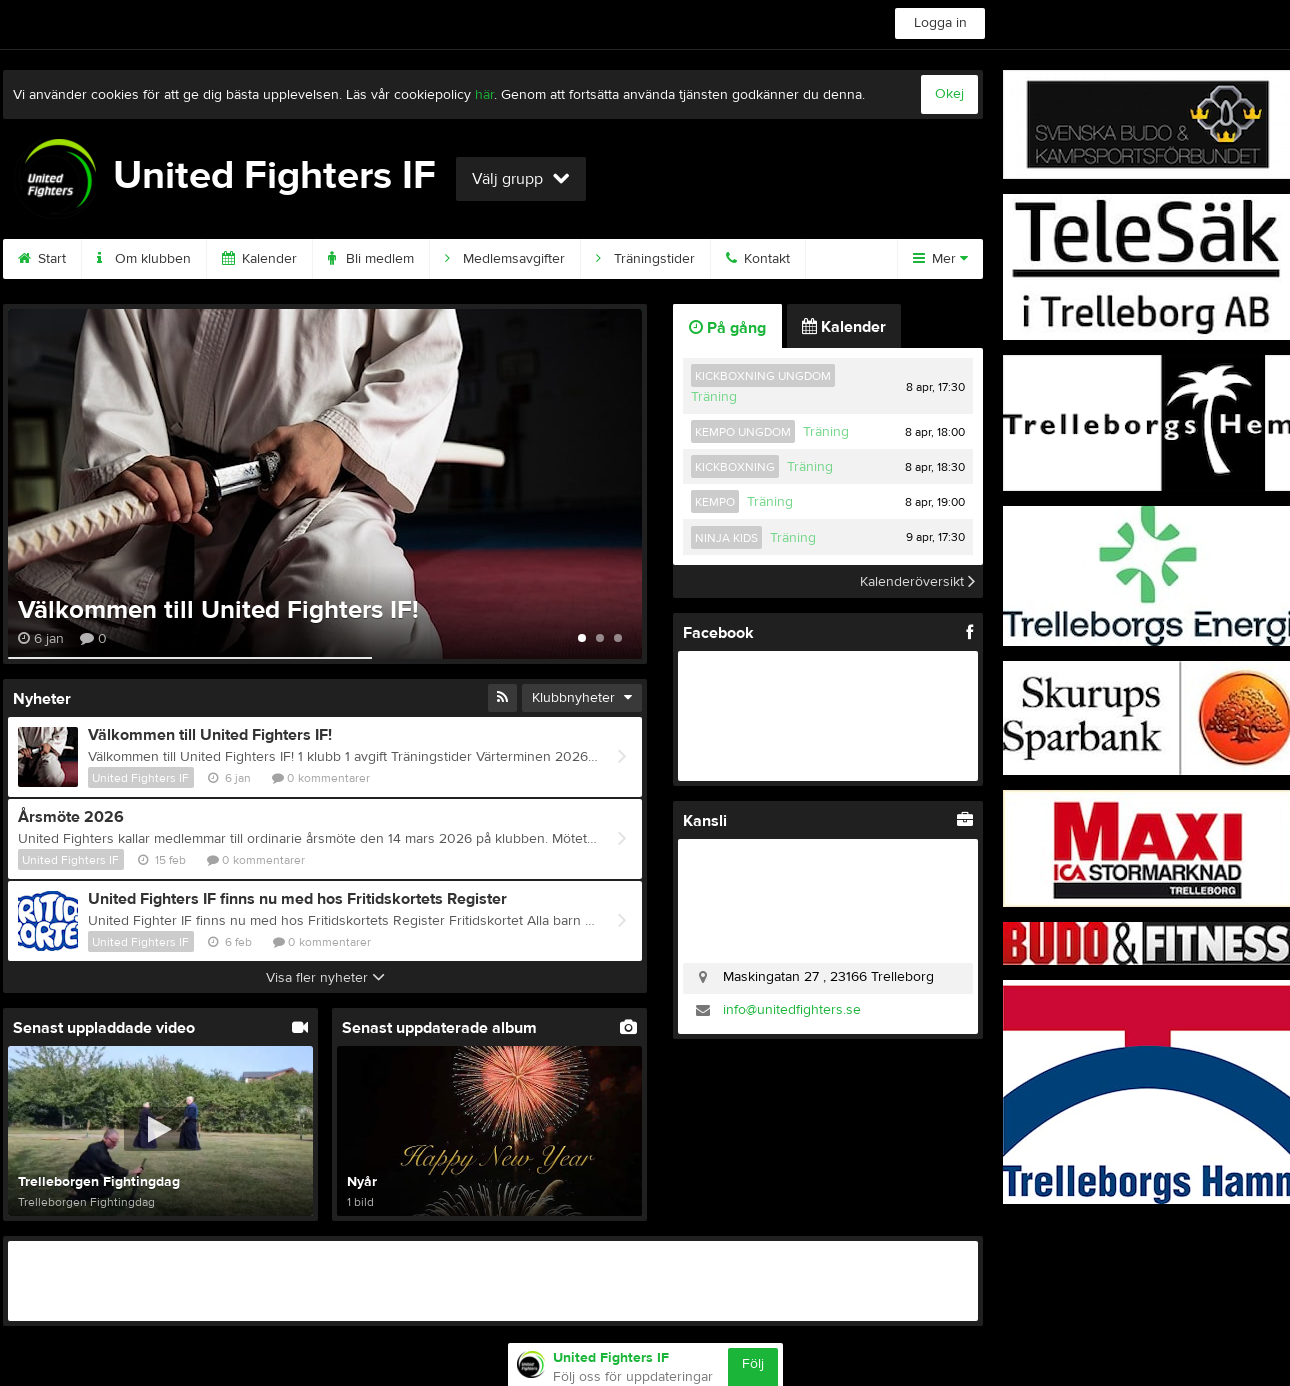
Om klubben (144, 259)
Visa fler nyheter (325, 978)
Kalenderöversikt (917, 581)
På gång (727, 328)
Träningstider (645, 259)
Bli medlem (371, 259)
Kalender (259, 259)
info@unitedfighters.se (792, 1010)
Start (42, 259)
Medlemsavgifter (505, 259)
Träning (714, 397)
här (484, 95)
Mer (940, 259)
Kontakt (758, 259)
